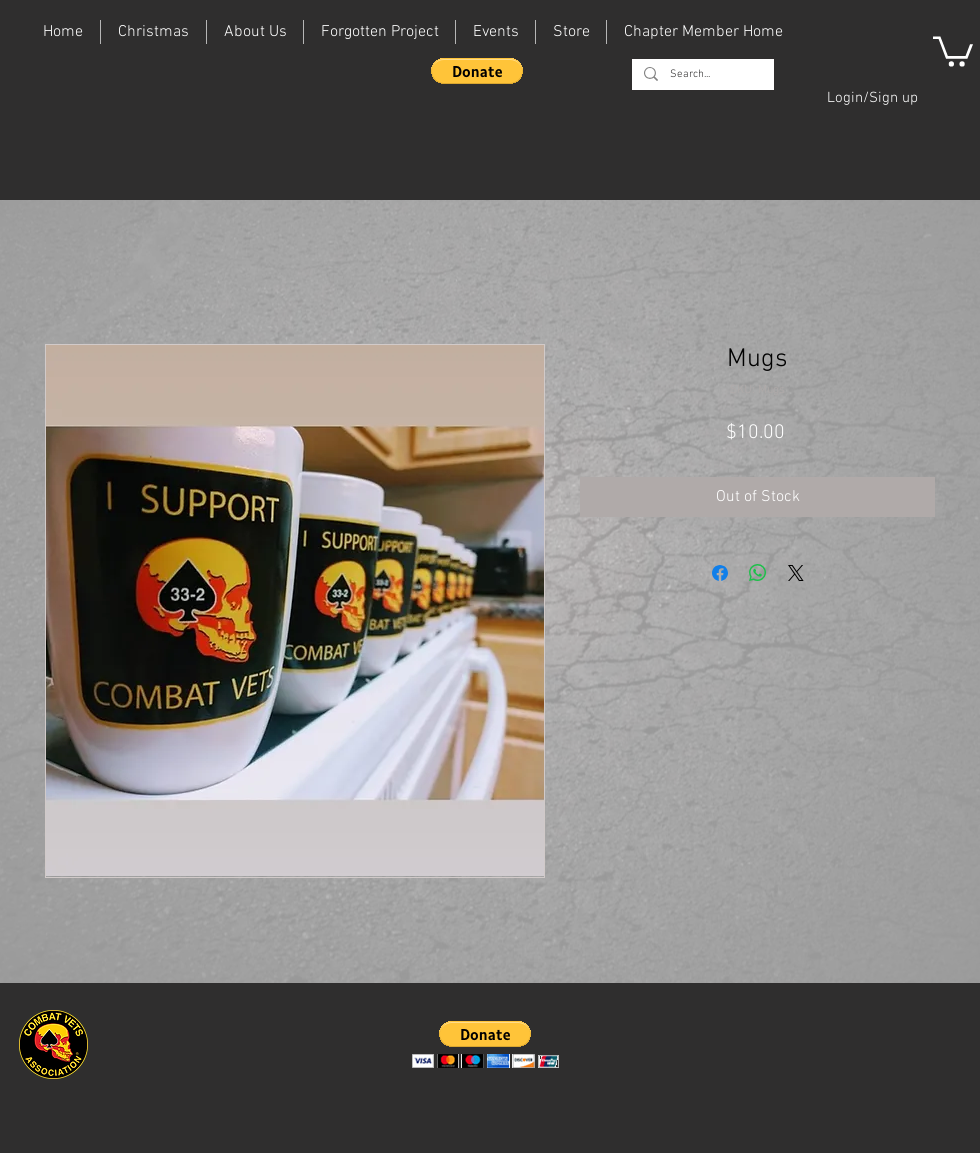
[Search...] (701, 74)
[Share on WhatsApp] (758, 573)
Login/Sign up (872, 98)
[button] (477, 71)
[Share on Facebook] (720, 573)
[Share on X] (796, 573)
